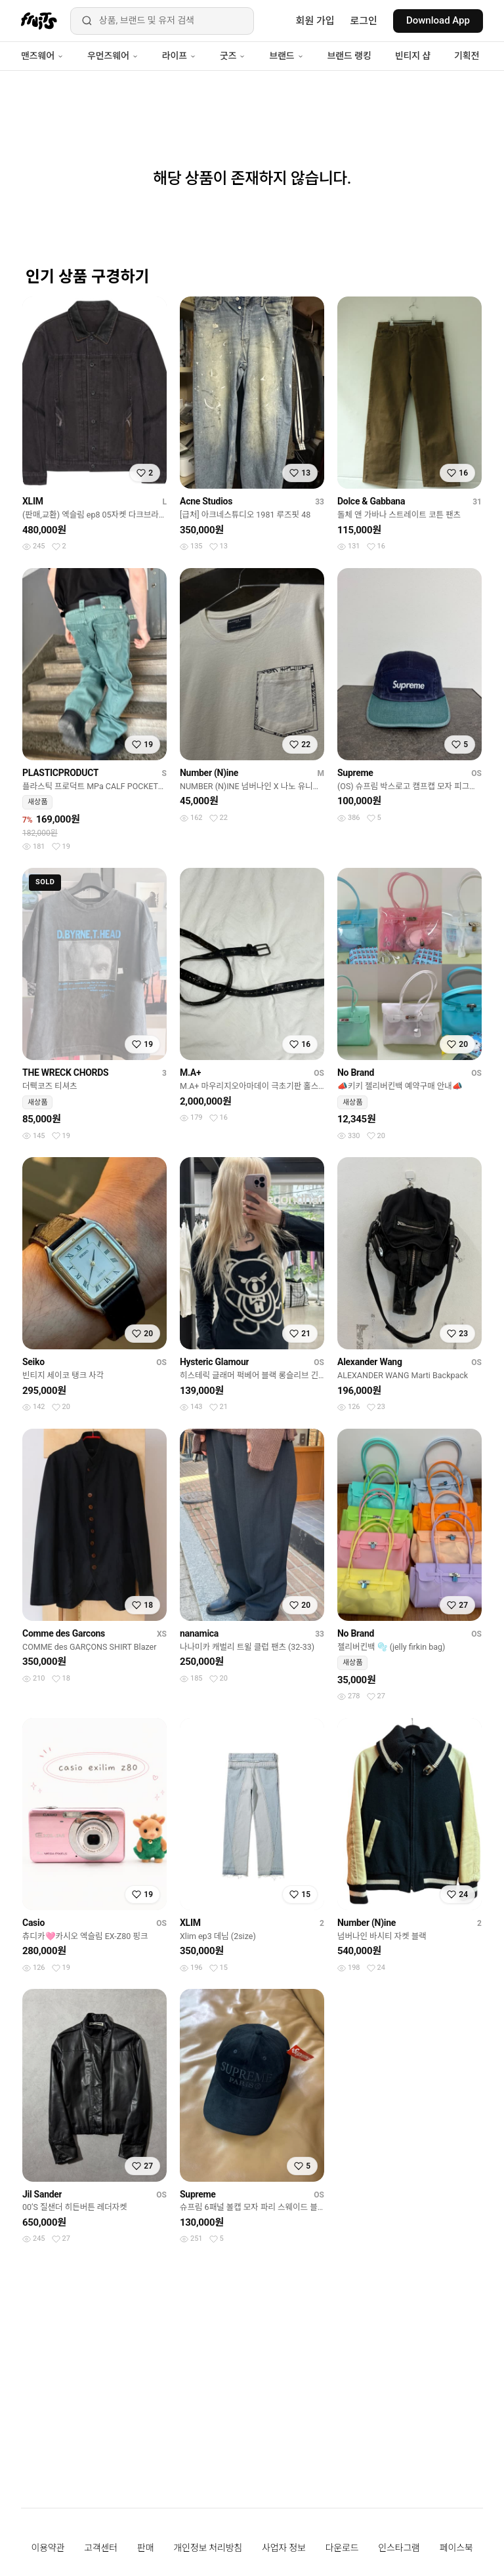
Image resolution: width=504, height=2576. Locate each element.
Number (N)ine (209, 772)
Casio (33, 1922)
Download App (438, 20)
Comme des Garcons (63, 1633)
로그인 (363, 21)
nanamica (199, 1633)
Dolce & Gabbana (371, 501)
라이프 (179, 56)
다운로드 (342, 2548)
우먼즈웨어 (112, 56)
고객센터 (100, 2548)
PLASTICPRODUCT (60, 772)
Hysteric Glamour (214, 1362)
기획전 (466, 56)
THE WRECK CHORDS (65, 1072)
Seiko (33, 1362)
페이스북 (456, 2548)
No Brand (355, 1072)
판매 (145, 2548)
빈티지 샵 (412, 56)
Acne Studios (206, 501)
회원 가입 (315, 21)
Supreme (355, 772)
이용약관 (48, 2548)
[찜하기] (144, 473)
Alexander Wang (369, 1362)
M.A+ (190, 1072)
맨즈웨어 (42, 56)
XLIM (32, 501)
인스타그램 (398, 2548)
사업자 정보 (284, 2548)
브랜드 (286, 56)
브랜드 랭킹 (349, 56)
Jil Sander (42, 2194)
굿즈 (232, 56)
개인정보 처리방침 (207, 2548)
